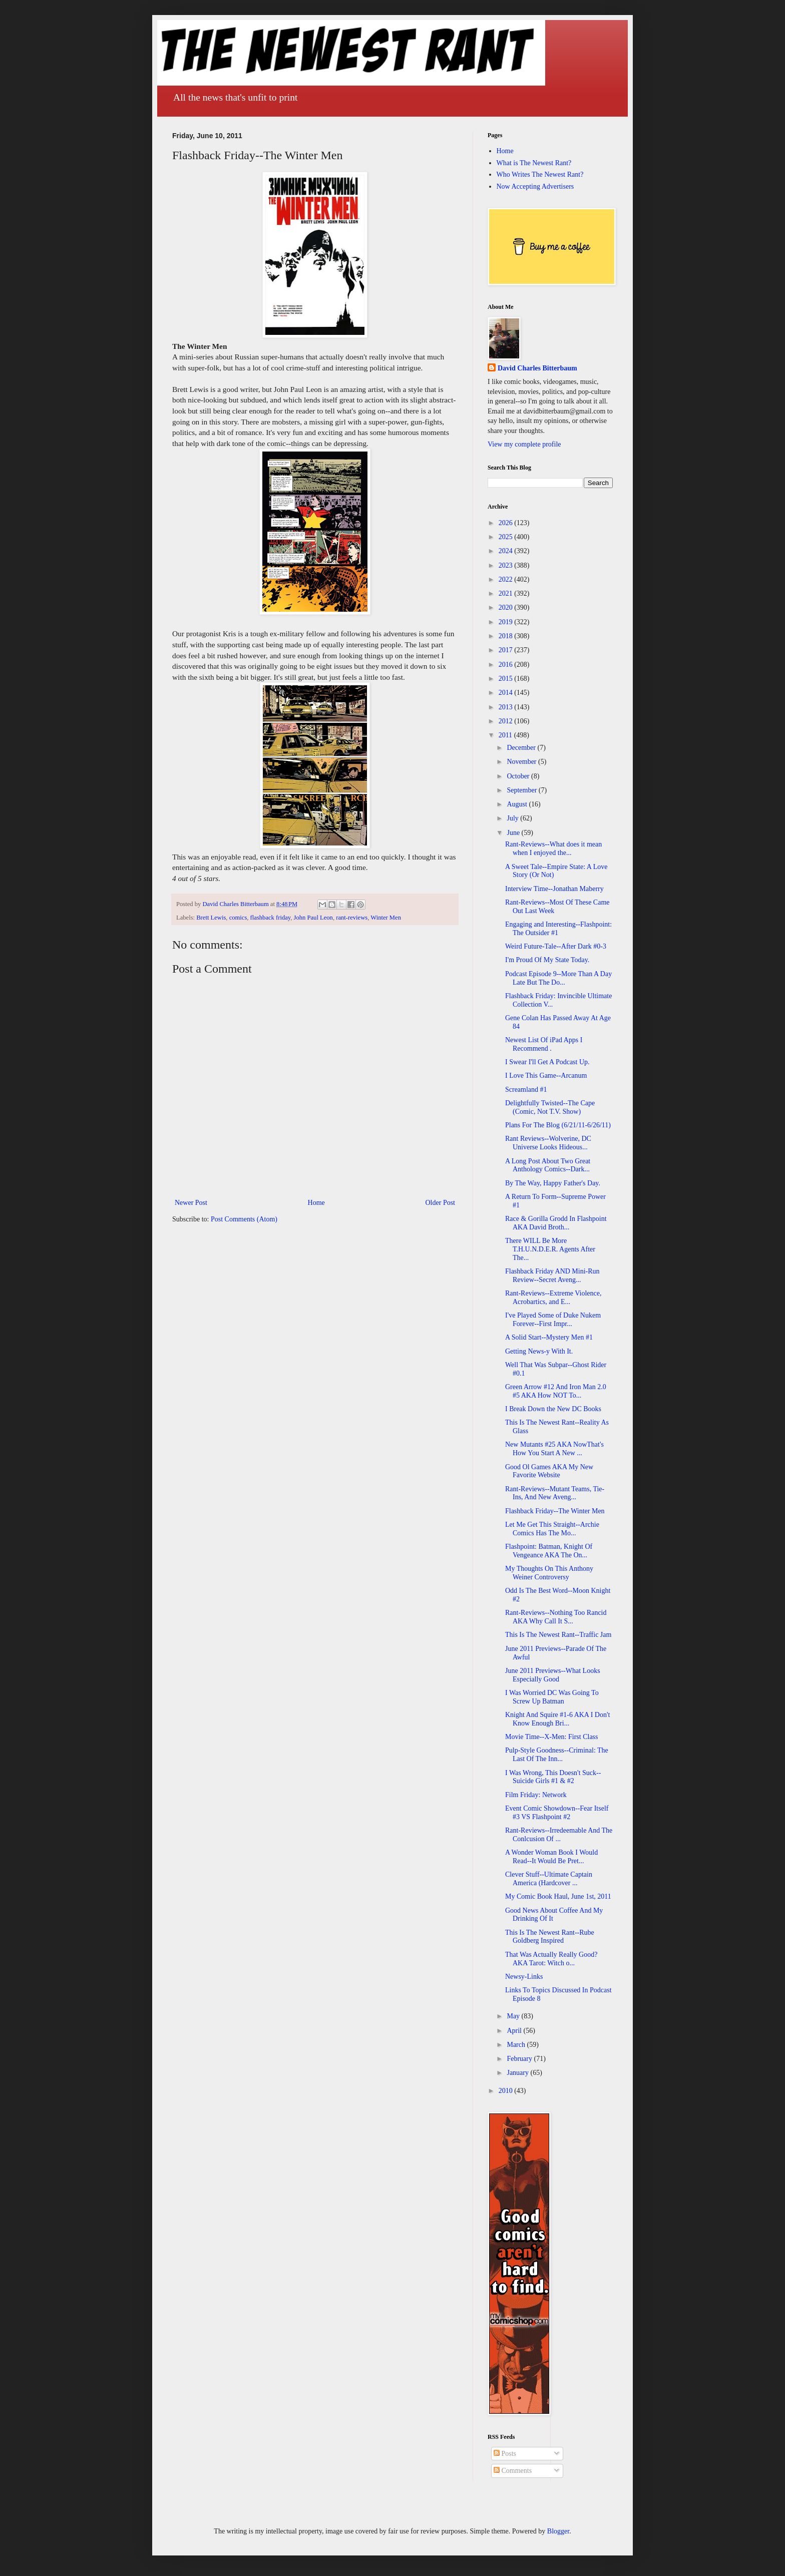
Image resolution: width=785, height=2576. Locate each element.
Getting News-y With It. (539, 1351)
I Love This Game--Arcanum (546, 1075)
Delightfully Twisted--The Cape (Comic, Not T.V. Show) (550, 1107)
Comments (513, 2470)
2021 (507, 593)
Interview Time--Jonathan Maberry (554, 889)
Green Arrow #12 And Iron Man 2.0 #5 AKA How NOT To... (555, 1391)
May (514, 2016)
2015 (507, 678)
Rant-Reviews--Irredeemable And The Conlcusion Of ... (558, 1835)
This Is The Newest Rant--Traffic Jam (558, 1634)
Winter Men (385, 917)
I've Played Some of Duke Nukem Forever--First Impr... (553, 1320)
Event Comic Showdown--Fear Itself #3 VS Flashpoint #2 (556, 1813)
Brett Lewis (211, 917)
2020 (507, 607)
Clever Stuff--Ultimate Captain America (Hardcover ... (548, 1879)
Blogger (558, 2531)
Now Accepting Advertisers (535, 186)
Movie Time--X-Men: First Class (551, 1737)
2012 (507, 721)
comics (238, 917)
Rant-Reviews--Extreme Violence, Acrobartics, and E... (553, 1298)
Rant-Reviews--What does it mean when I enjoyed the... (553, 848)
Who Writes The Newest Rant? (540, 174)
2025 (507, 537)
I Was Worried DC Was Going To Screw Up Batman (552, 1697)
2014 (507, 692)
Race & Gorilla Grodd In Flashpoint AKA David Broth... (556, 1223)
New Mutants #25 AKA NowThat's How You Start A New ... (554, 1449)
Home (316, 1202)
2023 (507, 565)
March (517, 2044)
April (515, 2030)
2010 (507, 2090)
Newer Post (191, 1202)
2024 (507, 551)
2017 (507, 650)
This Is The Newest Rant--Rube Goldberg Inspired (549, 1937)
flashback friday (270, 917)
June (514, 832)
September (522, 790)
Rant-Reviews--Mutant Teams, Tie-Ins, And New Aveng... (554, 1493)
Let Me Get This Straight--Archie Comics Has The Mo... (552, 1529)
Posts (505, 2453)
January (518, 2072)
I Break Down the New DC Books (553, 1409)
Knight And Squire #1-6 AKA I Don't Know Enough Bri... (557, 1719)
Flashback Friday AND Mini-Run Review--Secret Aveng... (552, 1275)
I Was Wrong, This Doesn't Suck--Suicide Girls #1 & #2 (553, 1777)
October (519, 776)
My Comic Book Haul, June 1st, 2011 (558, 1896)
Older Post (441, 1202)
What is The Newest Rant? (534, 163)
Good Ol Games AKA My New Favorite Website (549, 1471)
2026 (507, 523)
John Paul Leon (313, 917)
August (518, 804)
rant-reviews (351, 917)
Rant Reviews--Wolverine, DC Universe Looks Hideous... (548, 1143)
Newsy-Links (524, 1976)
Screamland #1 (526, 1089)
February (520, 2058)
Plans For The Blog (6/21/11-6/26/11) (558, 1125)
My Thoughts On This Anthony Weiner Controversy (549, 1573)
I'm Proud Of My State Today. (547, 960)
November (522, 761)
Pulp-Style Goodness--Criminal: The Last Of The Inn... (556, 1755)
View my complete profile (524, 444)
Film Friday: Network (536, 1795)
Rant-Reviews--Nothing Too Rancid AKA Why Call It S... (556, 1617)
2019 (507, 622)
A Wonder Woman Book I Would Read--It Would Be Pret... (551, 1857)
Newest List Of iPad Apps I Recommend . (543, 1044)
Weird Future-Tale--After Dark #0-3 (555, 946)
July (513, 818)
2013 (507, 707)
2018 (507, 636)
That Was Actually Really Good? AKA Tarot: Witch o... (551, 1959)
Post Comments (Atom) (244, 1219)
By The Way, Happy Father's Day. (552, 1183)
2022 (507, 579)
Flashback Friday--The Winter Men (555, 1511)
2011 (506, 735)
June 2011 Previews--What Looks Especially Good (552, 1675)
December (522, 747)
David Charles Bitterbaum (537, 368)
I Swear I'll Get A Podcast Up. (547, 1062)
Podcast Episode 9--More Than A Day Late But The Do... (558, 978)
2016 (507, 664)
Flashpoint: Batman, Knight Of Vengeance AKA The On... (548, 1551)
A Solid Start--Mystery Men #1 (549, 1337)
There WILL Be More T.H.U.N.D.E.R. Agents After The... (550, 1249)
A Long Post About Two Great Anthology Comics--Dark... (547, 1165)
